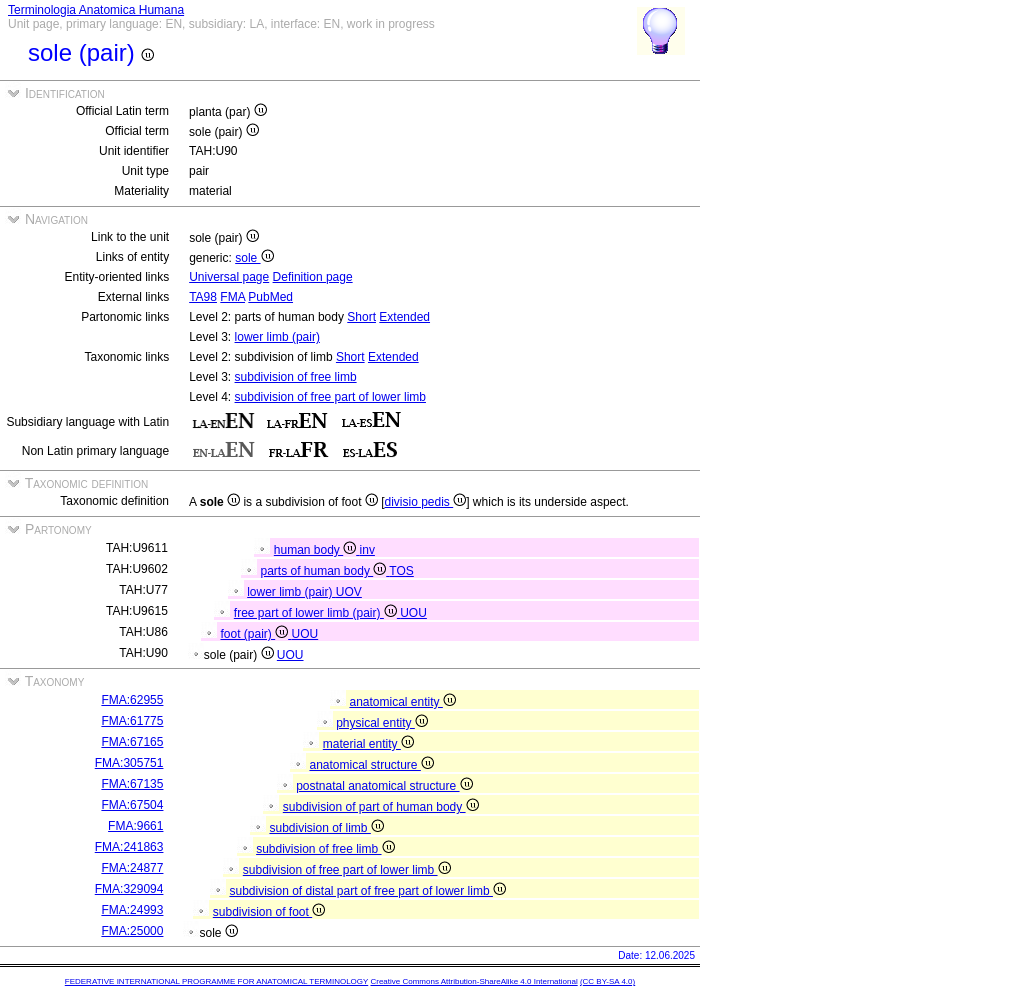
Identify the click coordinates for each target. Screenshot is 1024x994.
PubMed (270, 297)
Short (361, 317)
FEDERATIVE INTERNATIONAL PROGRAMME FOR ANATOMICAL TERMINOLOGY (216, 981)
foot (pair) (255, 634)
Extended (404, 317)
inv (367, 550)
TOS (401, 571)
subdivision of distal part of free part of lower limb (367, 891)
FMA (232, 297)
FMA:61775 (132, 721)
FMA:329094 (129, 889)
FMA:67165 (132, 742)
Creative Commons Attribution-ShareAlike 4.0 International (473, 981)
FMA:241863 (129, 847)
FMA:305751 (129, 763)
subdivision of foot (269, 912)
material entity (368, 744)
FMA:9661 (135, 826)
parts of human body (324, 571)
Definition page (313, 277)
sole (254, 258)
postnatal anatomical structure (384, 786)
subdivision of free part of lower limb (330, 397)
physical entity (382, 723)
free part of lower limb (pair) (317, 613)
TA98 (203, 297)
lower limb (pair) (277, 337)
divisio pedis (426, 502)
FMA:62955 (132, 700)
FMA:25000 (132, 931)
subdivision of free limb (296, 377)
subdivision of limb (326, 828)
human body (317, 550)
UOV (349, 592)
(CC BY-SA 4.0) (607, 981)
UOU (413, 613)
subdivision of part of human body (381, 807)
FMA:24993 (132, 910)
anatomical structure (371, 765)
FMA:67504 (132, 805)
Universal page (229, 277)
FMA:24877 (132, 868)
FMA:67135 (132, 784)
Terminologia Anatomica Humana (96, 10)
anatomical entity (402, 702)
